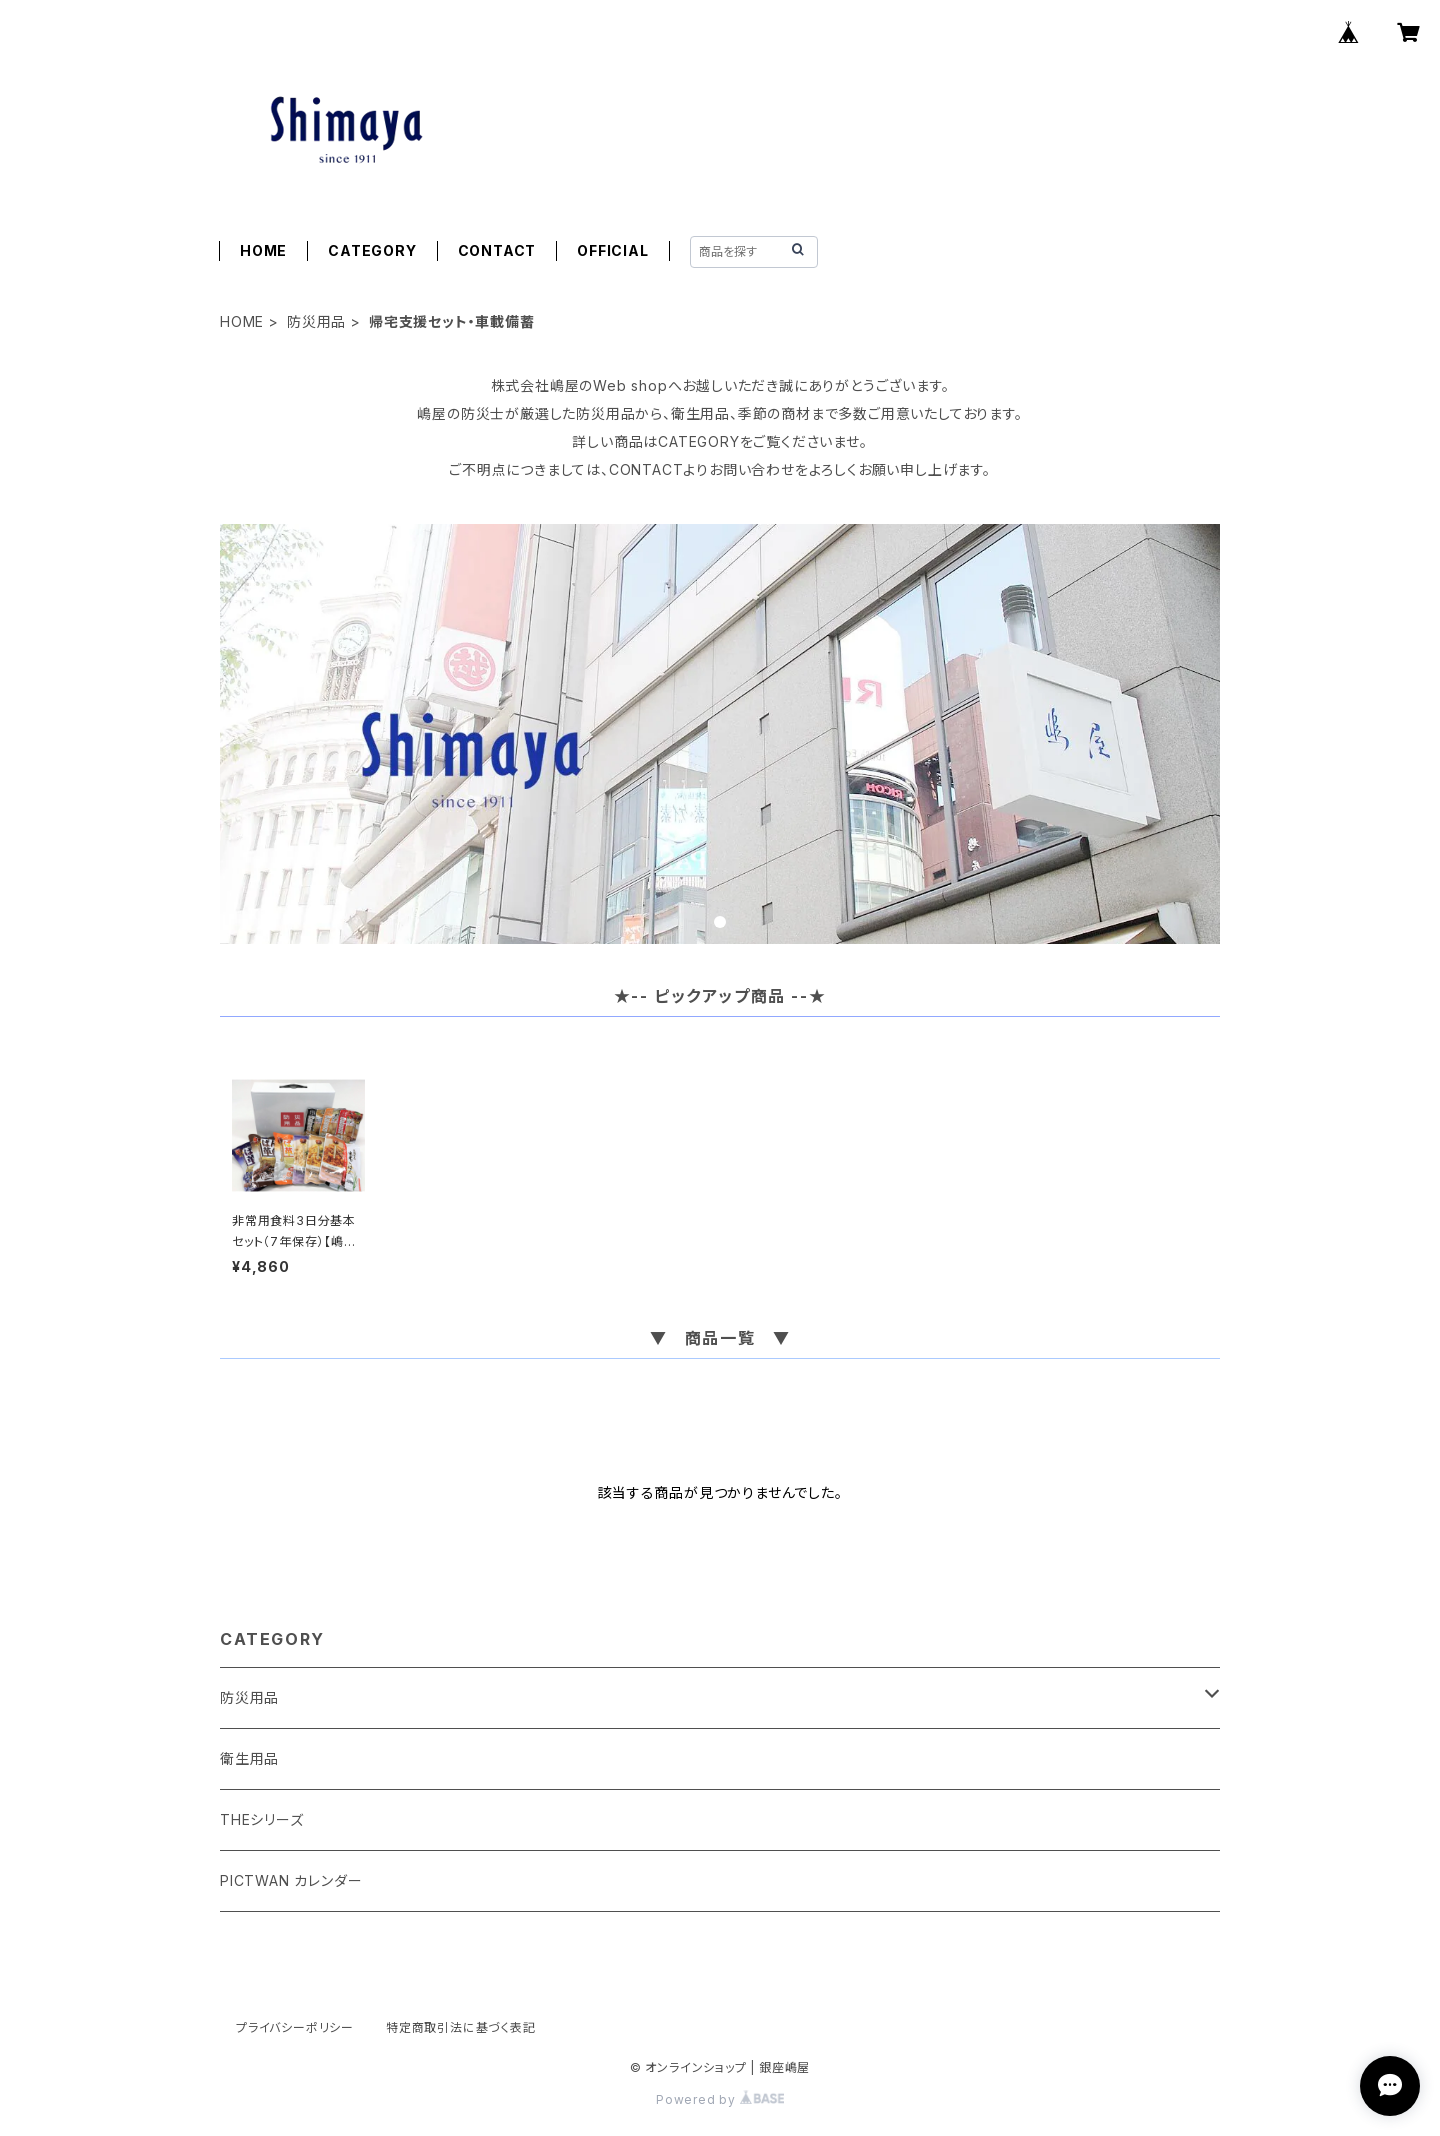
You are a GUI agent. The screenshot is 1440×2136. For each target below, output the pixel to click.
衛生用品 (249, 1758)
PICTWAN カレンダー (291, 1880)
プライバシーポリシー (295, 2027)
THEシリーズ (262, 1819)
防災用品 (316, 321)
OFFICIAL (612, 250)
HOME (263, 250)
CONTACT (497, 250)
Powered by (720, 2099)
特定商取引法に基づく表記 (461, 2027)
